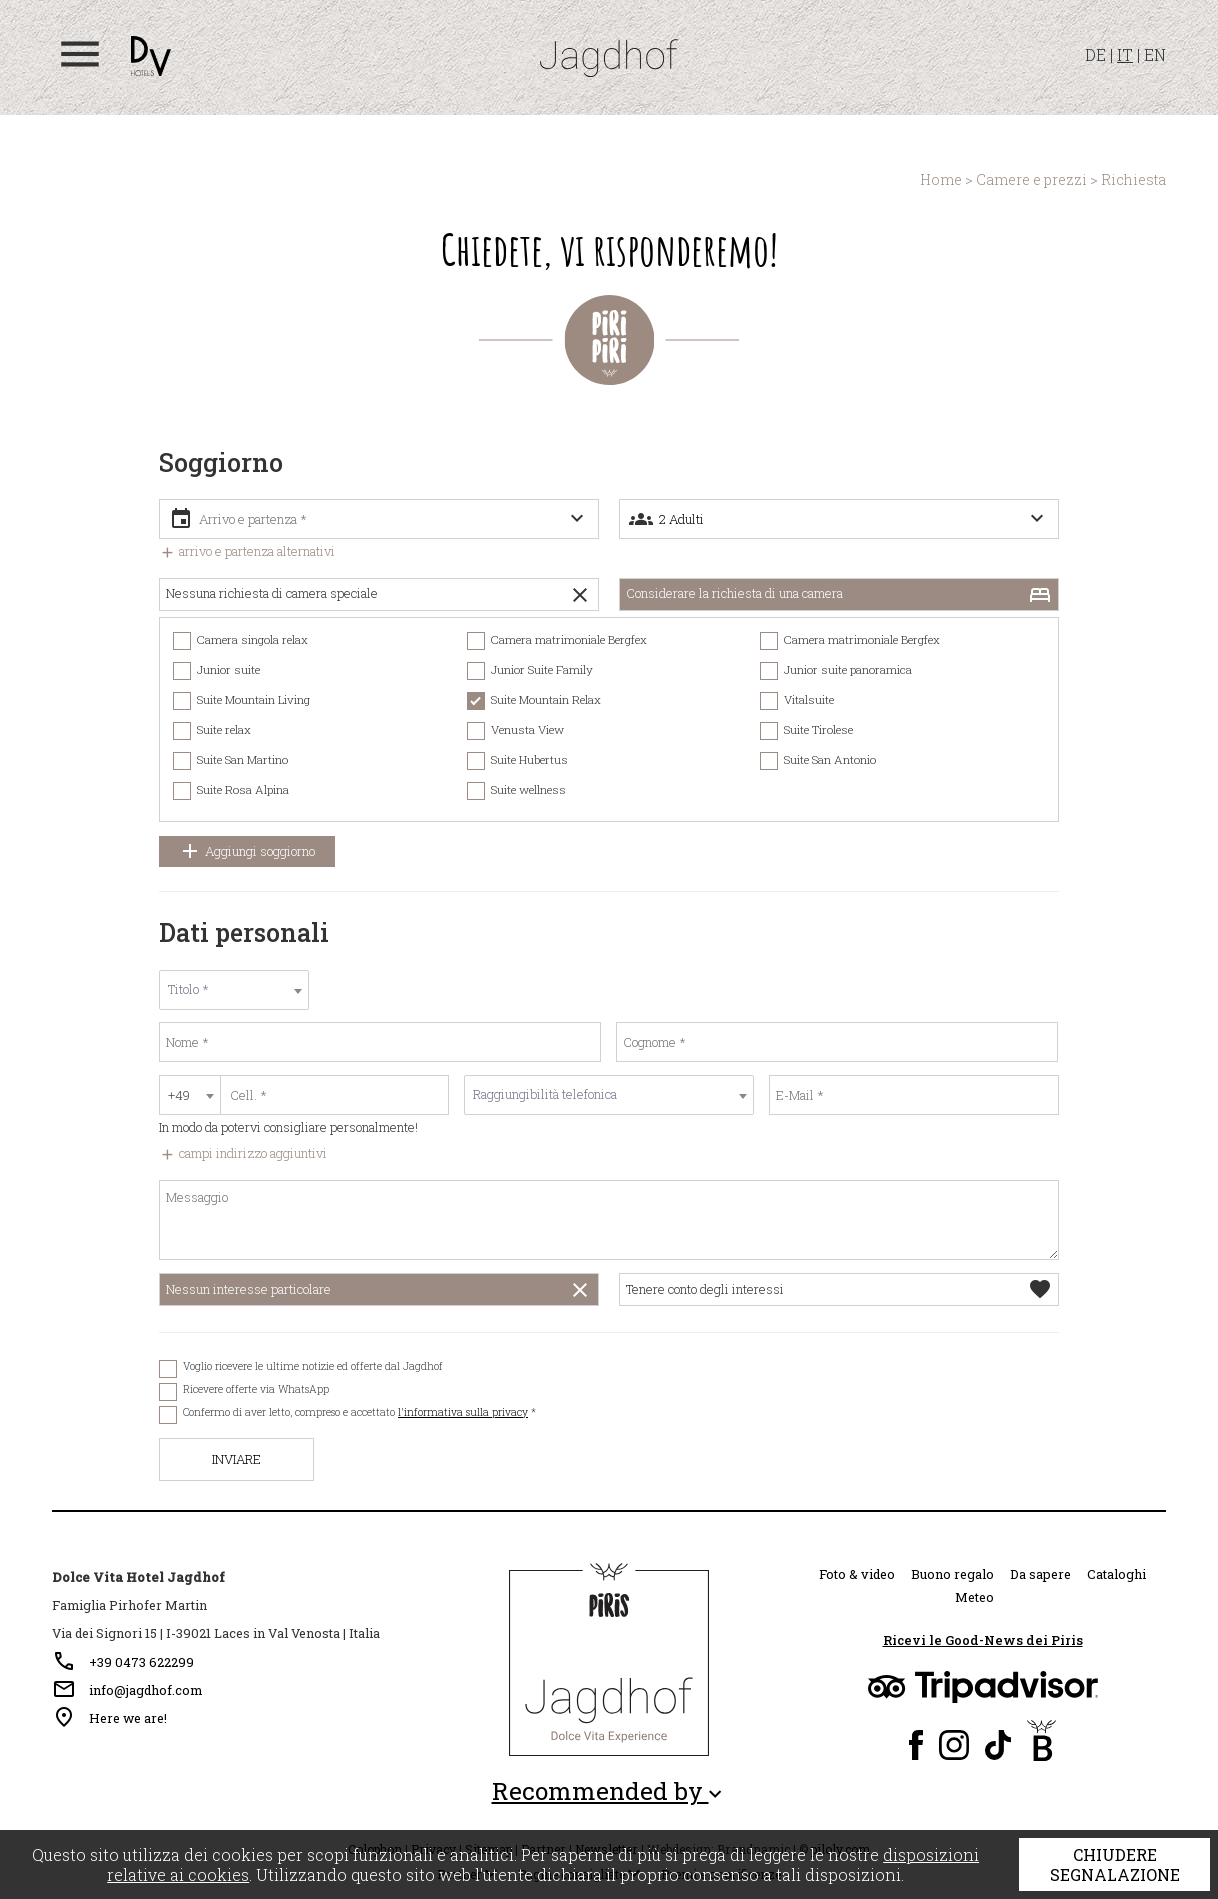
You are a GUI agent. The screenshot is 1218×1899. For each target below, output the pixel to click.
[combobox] (234, 990)
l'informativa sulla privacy (463, 1412)
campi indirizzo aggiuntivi (243, 1153)
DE (1095, 54)
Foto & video (857, 1574)
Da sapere (1040, 1574)
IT (1125, 54)
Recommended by (609, 1791)
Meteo (974, 1597)
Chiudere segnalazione (1115, 1864)
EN (1155, 54)
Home (941, 179)
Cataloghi (1116, 1574)
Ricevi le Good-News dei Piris (983, 1640)
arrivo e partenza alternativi (247, 551)
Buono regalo (952, 1574)
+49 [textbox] (179, 1095)
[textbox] (234, 989)
